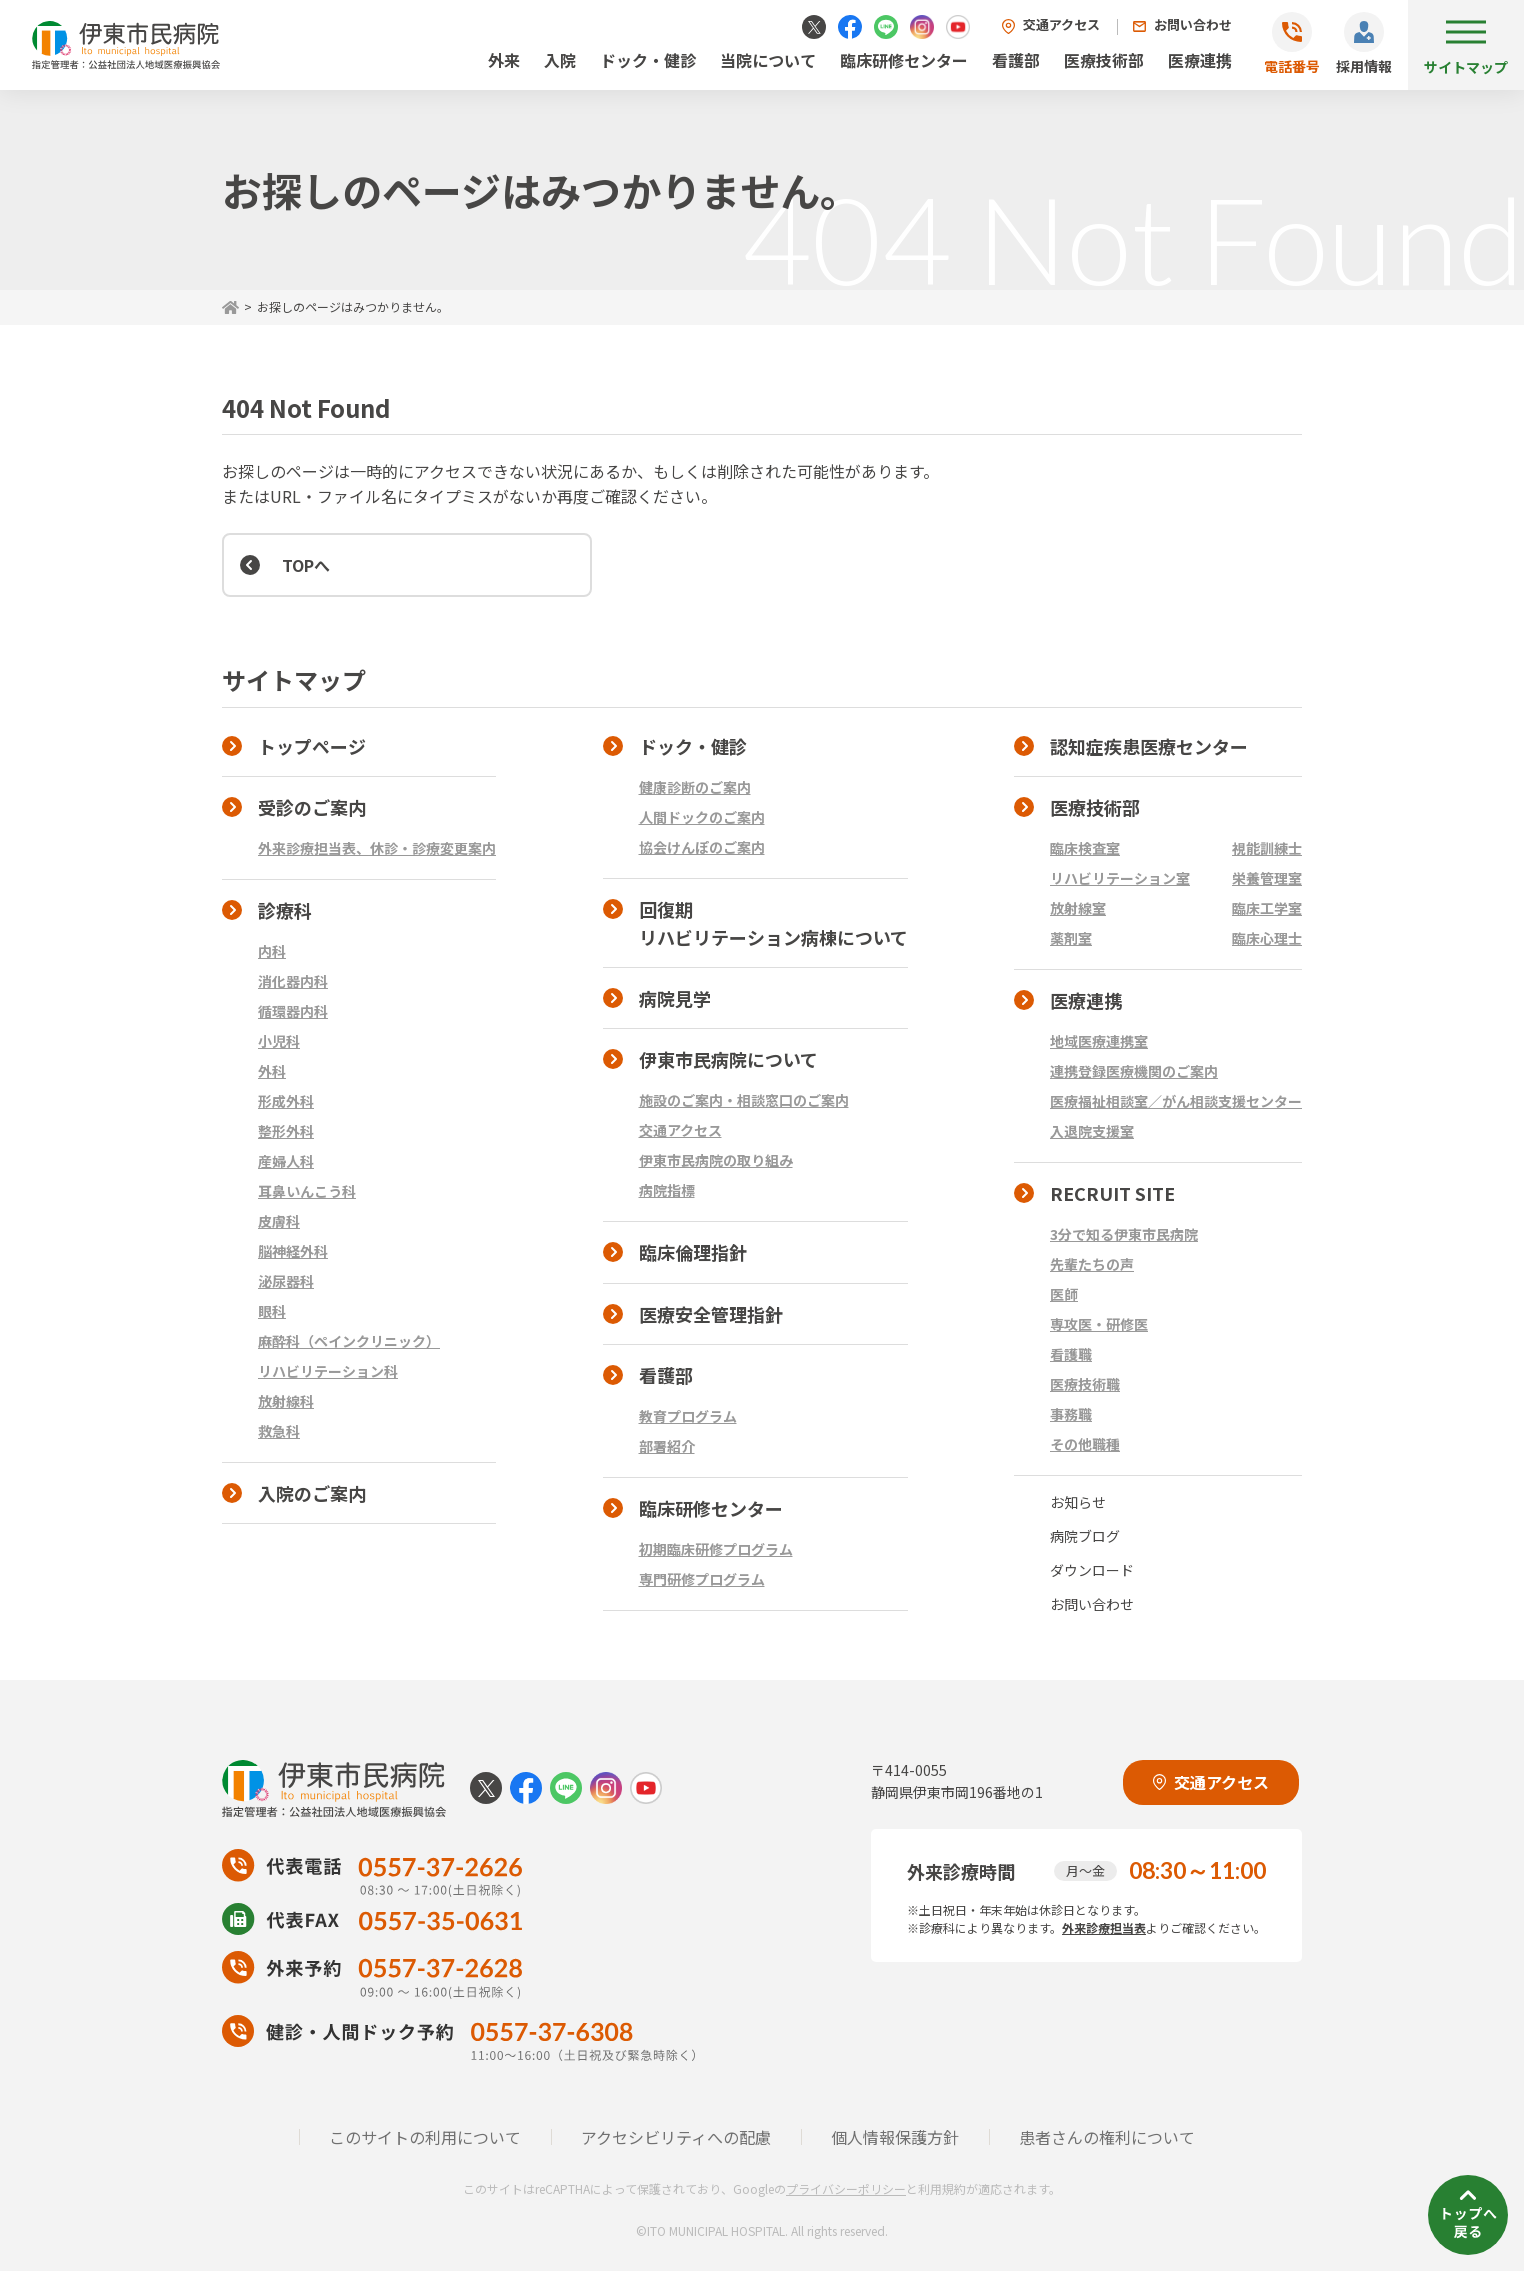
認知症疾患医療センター (1149, 746)
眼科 (272, 1311)
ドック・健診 (648, 60)
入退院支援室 (1092, 1131)
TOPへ (306, 565)
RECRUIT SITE (1112, 1193)
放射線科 (286, 1401)
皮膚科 (279, 1221)
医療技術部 (1104, 60)
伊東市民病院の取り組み (716, 1160)
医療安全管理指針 (711, 1314)
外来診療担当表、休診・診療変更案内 (377, 848)
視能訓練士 (1267, 848)
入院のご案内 (312, 1493)
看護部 (1016, 60)
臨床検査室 (1085, 848)
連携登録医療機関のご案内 (1134, 1071)
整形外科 (286, 1131)
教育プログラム (688, 1416)
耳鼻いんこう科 (307, 1191)
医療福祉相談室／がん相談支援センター (1176, 1101)
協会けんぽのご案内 (702, 847)
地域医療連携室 (1099, 1041)
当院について (768, 60)
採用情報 (1364, 66)
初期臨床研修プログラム (716, 1549)
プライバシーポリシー (846, 2188)
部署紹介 (667, 1446)
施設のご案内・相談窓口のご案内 (744, 1100)
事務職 (1071, 1414)
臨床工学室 (1267, 908)
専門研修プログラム (702, 1579)
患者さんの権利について (1107, 2137)
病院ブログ (1085, 1536)
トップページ (312, 746)
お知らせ (1078, 1502)
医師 (1064, 1294)
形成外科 (286, 1101)
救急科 (279, 1431)
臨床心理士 (1267, 938)
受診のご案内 (312, 807)
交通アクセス (1061, 24)
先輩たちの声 (1092, 1264)
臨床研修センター (904, 60)
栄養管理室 (1267, 878)
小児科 (279, 1041)
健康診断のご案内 (695, 787)
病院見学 (675, 998)
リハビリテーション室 (1120, 878)
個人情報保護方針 (895, 2137)
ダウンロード (1092, 1570)
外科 (272, 1071)
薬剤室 (1071, 938)
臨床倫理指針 (693, 1252)
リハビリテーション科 (328, 1371)
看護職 (1071, 1354)
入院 (560, 60)
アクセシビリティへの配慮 (676, 2137)
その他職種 (1085, 1444)
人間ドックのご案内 (702, 817)
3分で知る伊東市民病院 (1124, 1234)
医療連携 (1200, 60)
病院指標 (667, 1190)
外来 (504, 60)
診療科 (285, 910)
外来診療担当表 (1104, 1927)
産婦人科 (286, 1161)
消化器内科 (293, 981)
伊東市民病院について (728, 1059)
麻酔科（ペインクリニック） (349, 1341)
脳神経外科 (293, 1251)
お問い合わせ (1193, 24)
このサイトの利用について (425, 2137)
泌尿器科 (286, 1281)
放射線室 (1078, 908)
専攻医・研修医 (1099, 1324)
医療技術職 (1085, 1384)
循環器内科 (293, 1011)
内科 (272, 951)
